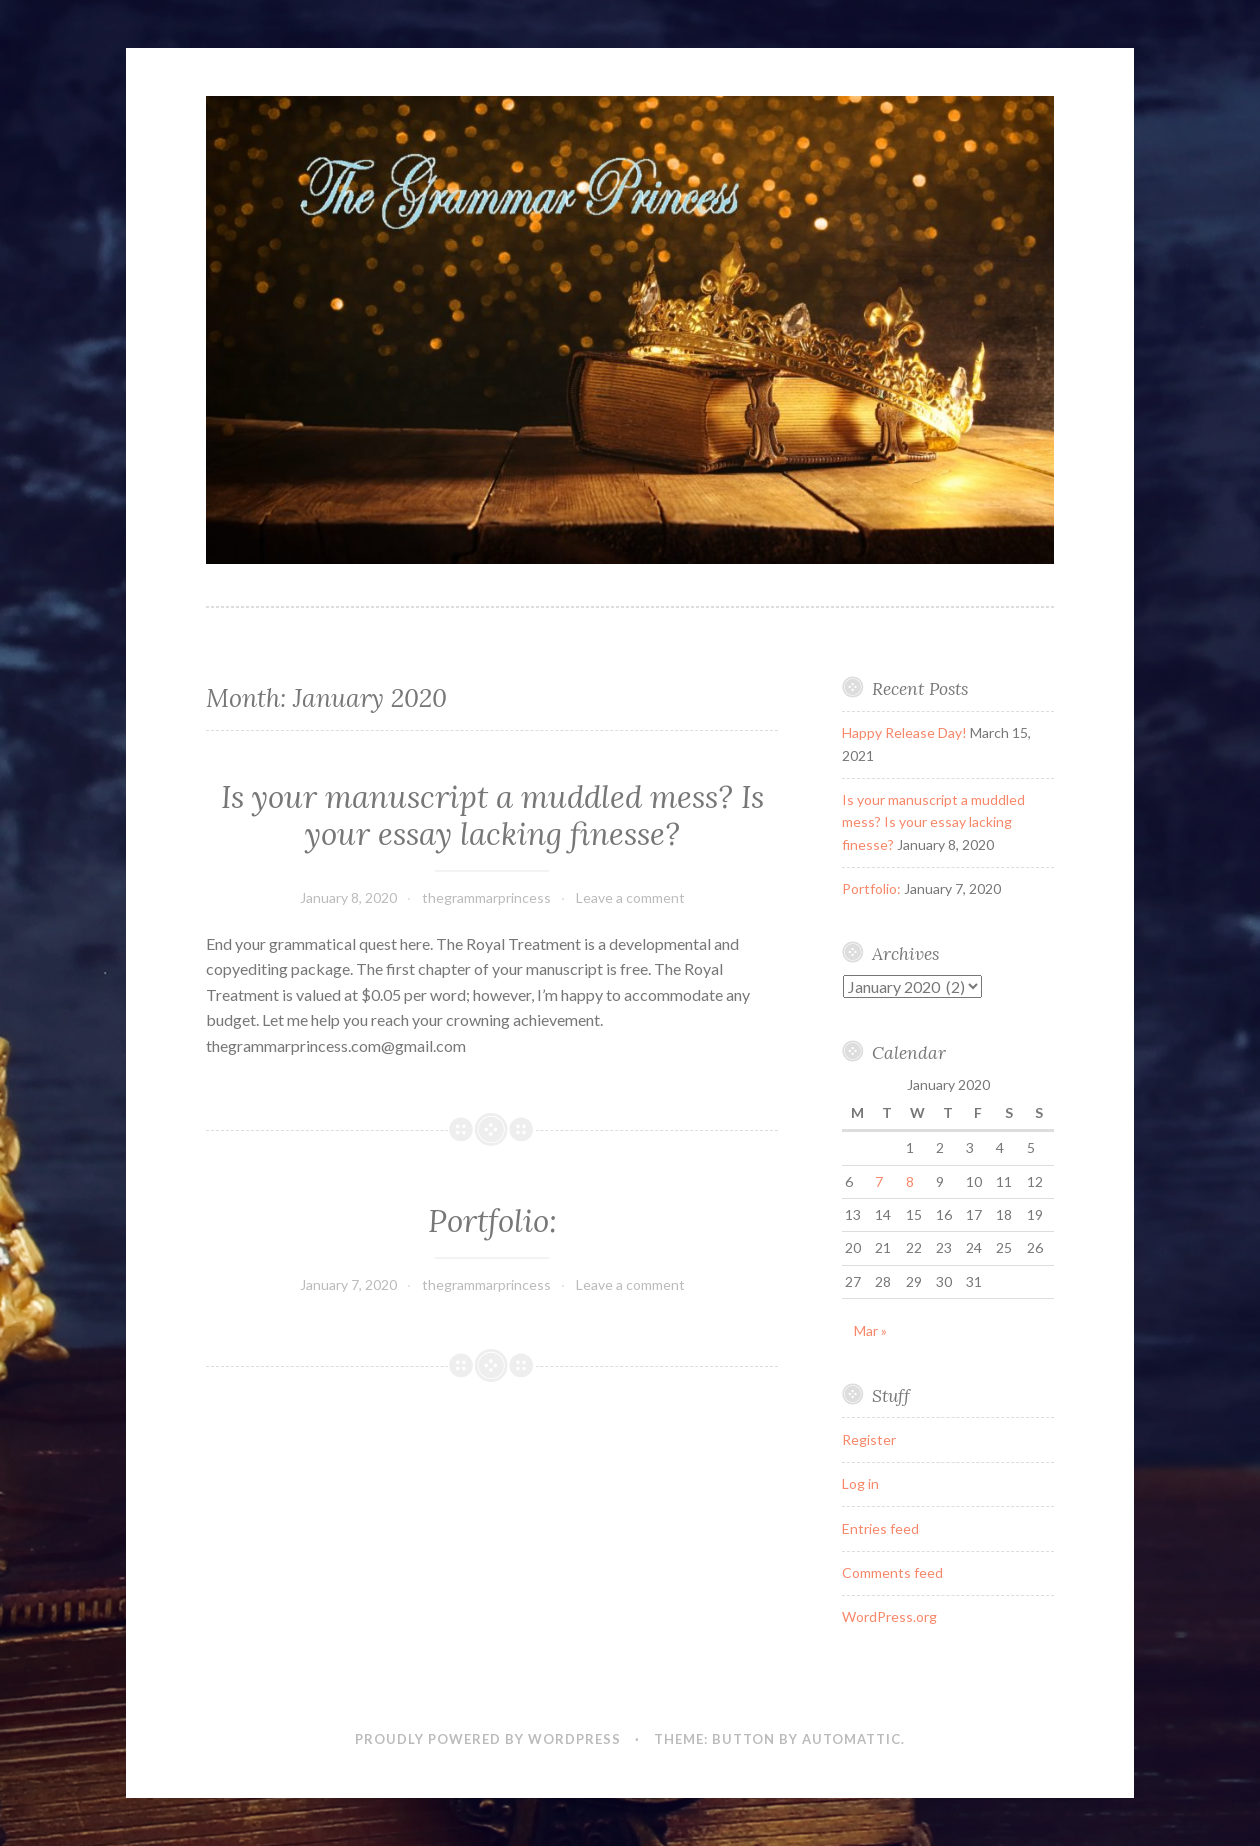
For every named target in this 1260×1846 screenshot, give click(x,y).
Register (869, 1439)
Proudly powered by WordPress (488, 1739)
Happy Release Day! (904, 732)
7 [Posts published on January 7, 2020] (879, 1181)
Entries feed (880, 1528)
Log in (860, 1483)
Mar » (870, 1330)
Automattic (851, 1739)
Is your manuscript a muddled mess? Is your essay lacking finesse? (492, 816)
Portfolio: (492, 1221)
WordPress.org (889, 1616)
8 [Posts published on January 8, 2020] (910, 1181)
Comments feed (892, 1572)
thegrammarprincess (486, 897)
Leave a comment (630, 897)
